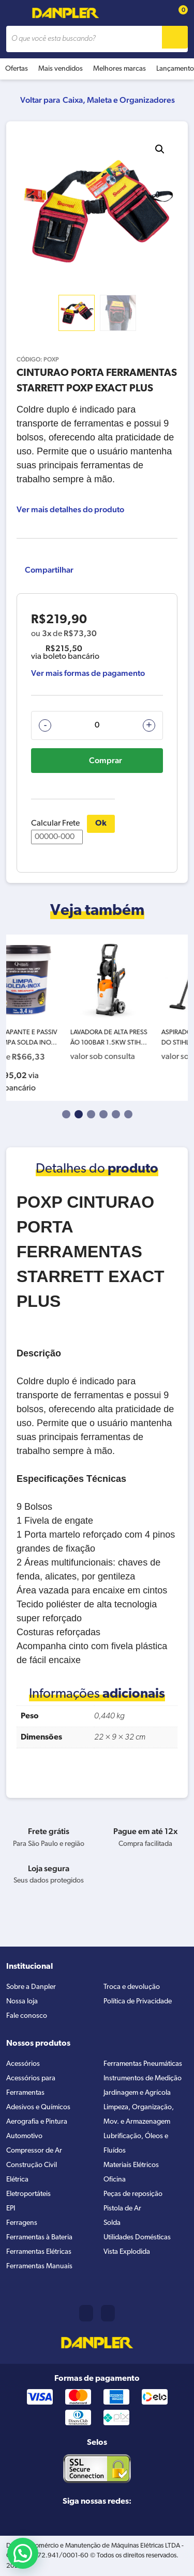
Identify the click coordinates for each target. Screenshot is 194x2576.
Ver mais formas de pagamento (88, 673)
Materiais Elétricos (131, 2165)
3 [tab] (91, 1114)
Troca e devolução (131, 1987)
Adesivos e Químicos (38, 2107)
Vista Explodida (126, 2252)
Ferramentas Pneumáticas (142, 2064)
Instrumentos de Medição (142, 2078)
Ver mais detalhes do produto (70, 509)
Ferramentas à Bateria (39, 2237)
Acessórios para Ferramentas (30, 2086)
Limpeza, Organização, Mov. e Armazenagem (138, 2115)
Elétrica (17, 2180)
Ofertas (16, 69)
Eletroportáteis (28, 2194)
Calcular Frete (57, 831)
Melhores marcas (119, 69)
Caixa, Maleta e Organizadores (119, 100)
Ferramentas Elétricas (38, 2252)
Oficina (114, 2180)
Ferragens (21, 2223)
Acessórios (23, 2064)
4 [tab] (103, 1114)
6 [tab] (128, 1114)
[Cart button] (177, 13)
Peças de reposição (132, 2194)
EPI (10, 2208)
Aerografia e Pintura (36, 2122)
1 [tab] (66, 1114)
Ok (101, 823)
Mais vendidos (60, 69)
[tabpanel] (51, 1018)
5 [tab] (116, 1114)
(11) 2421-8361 (86, 2313)
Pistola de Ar (122, 2208)
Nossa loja (22, 2001)
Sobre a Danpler (31, 1987)
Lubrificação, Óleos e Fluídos (135, 2143)
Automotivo (24, 2136)
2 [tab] (78, 1114)
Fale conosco (26, 2016)
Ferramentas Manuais (39, 2266)
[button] (160, 149)
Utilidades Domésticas (137, 2237)
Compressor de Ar (34, 2151)
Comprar (105, 760)
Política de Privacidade (137, 2001)
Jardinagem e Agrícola (137, 2093)
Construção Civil (31, 2165)
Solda (112, 2223)
